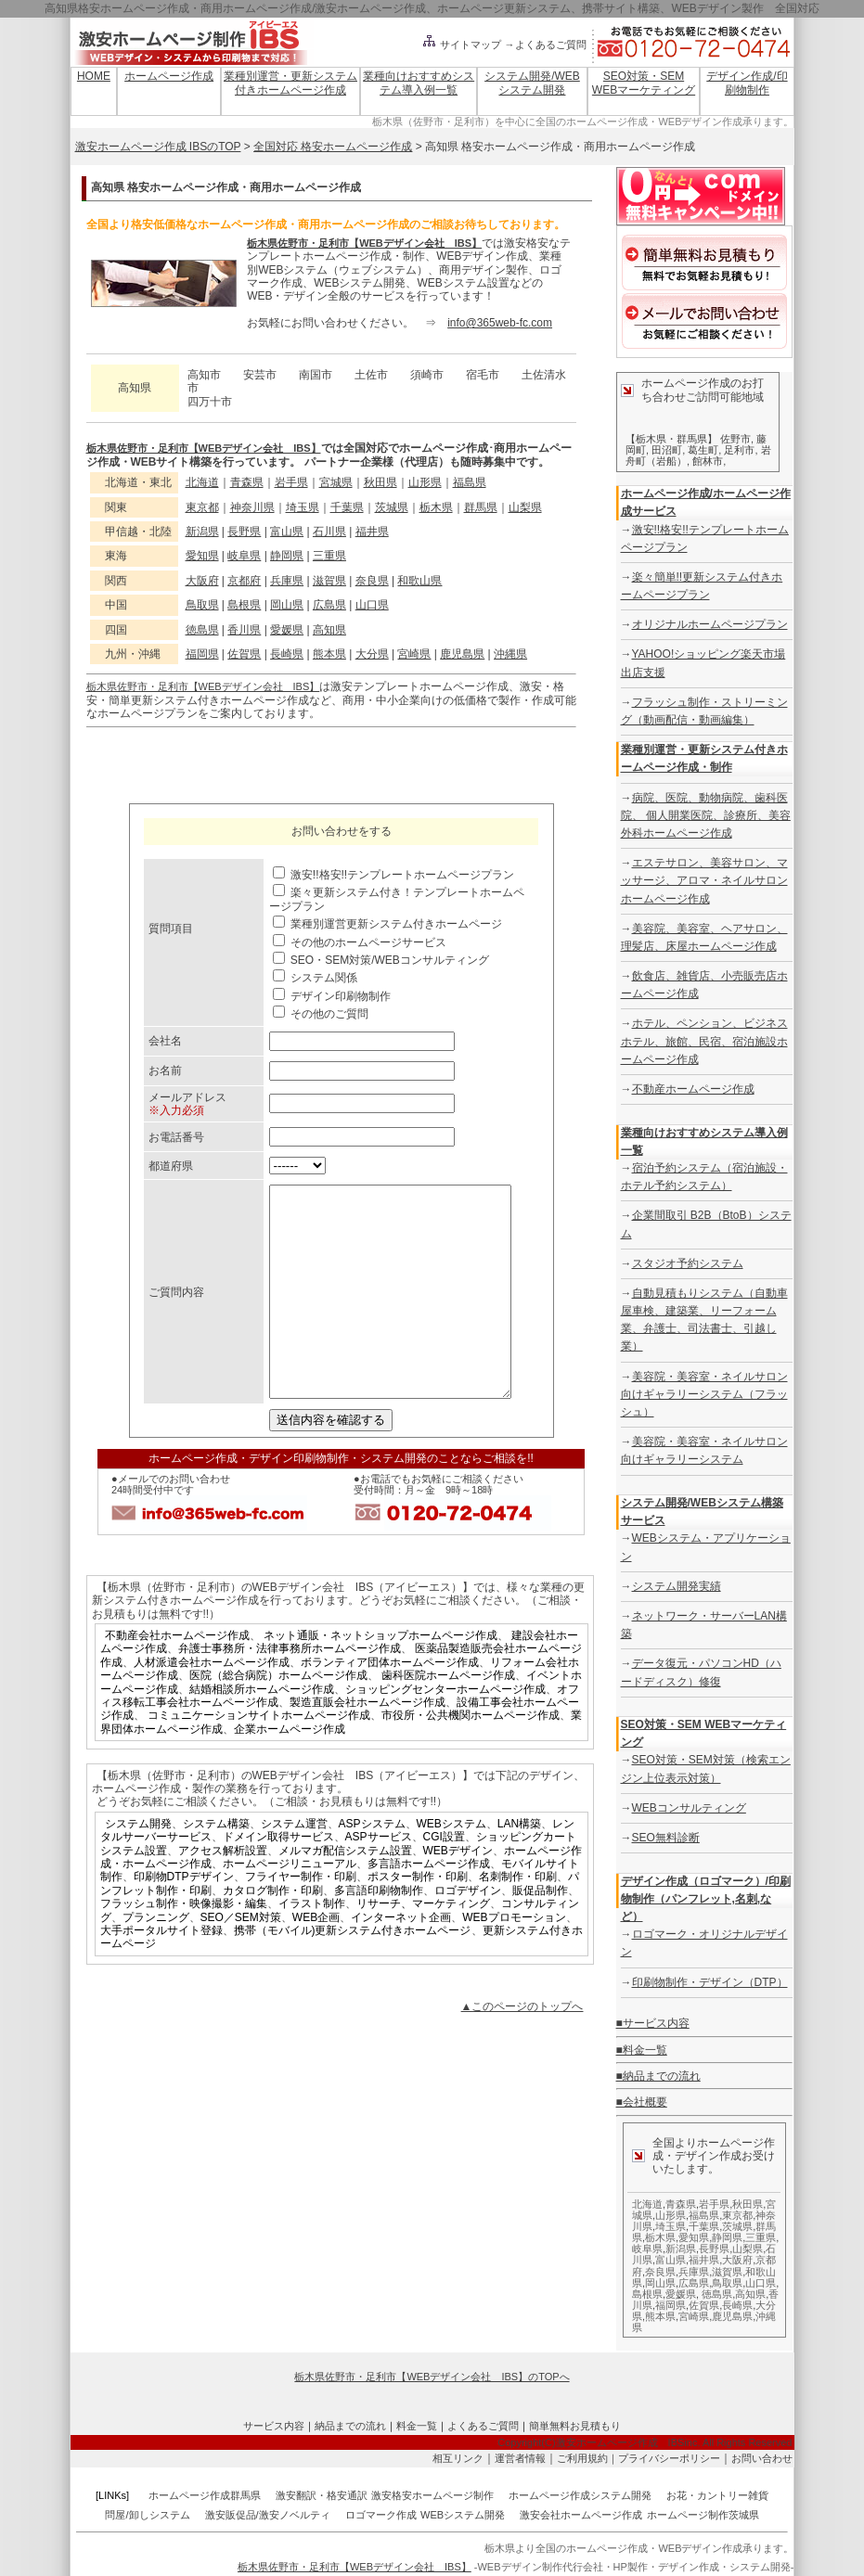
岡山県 (286, 604)
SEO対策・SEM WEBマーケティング (643, 83)
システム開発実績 (676, 1586)
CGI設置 (444, 1878)
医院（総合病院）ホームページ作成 (278, 1717)
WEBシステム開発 (462, 2514)
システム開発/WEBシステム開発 (532, 83)
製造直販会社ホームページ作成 (367, 1743)
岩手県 (291, 482)
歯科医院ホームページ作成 (448, 1717)
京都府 (244, 580)
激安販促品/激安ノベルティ (267, 2514)
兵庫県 (286, 580)
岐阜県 (244, 555)
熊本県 (329, 653)
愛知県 (202, 555)
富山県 (286, 531)
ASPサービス (378, 1878)
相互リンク (458, 2458)
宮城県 (336, 482)
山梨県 (525, 507)
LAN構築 (519, 1865)
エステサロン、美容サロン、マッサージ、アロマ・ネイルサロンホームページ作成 (704, 880)
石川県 (329, 531)
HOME (93, 76)
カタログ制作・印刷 (273, 1932)
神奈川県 (252, 507)
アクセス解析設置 (222, 1892)
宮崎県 (414, 653)
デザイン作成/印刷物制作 (746, 83)
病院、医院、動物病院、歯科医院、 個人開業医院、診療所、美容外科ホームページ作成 (706, 815)
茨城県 (391, 507)
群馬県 (480, 507)
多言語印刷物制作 (378, 1932)
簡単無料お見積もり (575, 2425)
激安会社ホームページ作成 (581, 2514)
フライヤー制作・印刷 (300, 1918)
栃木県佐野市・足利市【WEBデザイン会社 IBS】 (364, 243)
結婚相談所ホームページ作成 (261, 1730)
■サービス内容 (653, 2023)
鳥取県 (202, 604)
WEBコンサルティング (689, 1807)
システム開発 (138, 1865)
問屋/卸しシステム (147, 2514)
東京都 (202, 507)
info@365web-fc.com (499, 322)
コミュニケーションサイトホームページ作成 (259, 1756)
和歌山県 (419, 580)
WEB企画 (316, 1959)
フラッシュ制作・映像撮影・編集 (183, 1945)
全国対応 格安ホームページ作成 (332, 146)
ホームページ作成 (168, 76)
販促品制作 (540, 1932)
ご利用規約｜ (587, 2458)
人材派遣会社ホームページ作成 (212, 1704)
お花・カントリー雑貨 (717, 2495)
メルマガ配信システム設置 (345, 1892)
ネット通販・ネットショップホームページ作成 (380, 1677)
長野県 (244, 531)
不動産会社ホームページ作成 (177, 1677)
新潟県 (202, 531)
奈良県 (372, 580)
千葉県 (347, 507)
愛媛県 (286, 629)
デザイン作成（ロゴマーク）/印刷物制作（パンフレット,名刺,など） (706, 1899)
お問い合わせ (762, 2458)
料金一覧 (416, 2425)
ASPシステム (372, 1865)
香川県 (244, 629)
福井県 (372, 531)
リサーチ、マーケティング (423, 1945)
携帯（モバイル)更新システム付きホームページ (352, 1972)
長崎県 (286, 653)
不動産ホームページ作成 (693, 1089)
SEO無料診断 (666, 1837)
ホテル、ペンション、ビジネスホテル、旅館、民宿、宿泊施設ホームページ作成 (704, 1041)
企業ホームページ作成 (289, 1770)
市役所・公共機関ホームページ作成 (470, 1756)
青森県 (247, 482)
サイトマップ (461, 44)
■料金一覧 (641, 2050)
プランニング (156, 1959)
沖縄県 (510, 653)
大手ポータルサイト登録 (161, 1972)
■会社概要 (641, 2101)
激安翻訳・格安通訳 (322, 2495)
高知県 (329, 629)
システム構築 (216, 1865)
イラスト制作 (311, 1945)
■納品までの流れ (658, 2076)
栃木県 (436, 507)
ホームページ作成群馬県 (204, 2495)
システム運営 (294, 1865)
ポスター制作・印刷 (418, 1918)
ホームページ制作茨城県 (703, 2514)
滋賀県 (329, 580)
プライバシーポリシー (669, 2458)
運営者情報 (520, 2458)
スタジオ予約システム (687, 1263)
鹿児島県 (462, 653)
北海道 (202, 482)
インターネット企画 (401, 1959)
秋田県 (380, 482)
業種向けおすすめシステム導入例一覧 (418, 83)
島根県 (244, 604)
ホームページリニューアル (289, 1905)
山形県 (425, 482)
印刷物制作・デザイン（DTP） (710, 1982)
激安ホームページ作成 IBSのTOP (158, 146)
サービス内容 (273, 2425)
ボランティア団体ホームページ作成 (390, 1704)
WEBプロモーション (513, 1959)
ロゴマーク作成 (381, 2514)
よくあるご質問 (483, 2425)
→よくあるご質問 (546, 44)
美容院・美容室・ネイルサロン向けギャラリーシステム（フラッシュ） (704, 1394)
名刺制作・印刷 (518, 1918)
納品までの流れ (350, 2425)
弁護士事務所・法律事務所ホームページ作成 (289, 1690)
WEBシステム (451, 1865)
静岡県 (286, 555)
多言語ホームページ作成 (429, 1905)
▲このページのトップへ (522, 2048)
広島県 (329, 604)
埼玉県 (302, 507)
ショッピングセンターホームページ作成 (445, 1730)
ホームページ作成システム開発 (580, 2495)
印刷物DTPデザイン (184, 1918)
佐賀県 (244, 653)
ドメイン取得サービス (278, 1878)
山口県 (372, 604)
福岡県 (202, 653)
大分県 (372, 653)
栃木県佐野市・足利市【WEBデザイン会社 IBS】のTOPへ (431, 2376)
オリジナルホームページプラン (710, 624)
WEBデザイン (458, 1892)
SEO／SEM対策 (240, 1959)
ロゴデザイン (467, 1932)
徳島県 (202, 629)
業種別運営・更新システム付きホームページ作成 (290, 83)
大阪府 (202, 580)
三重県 (329, 555)
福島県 (469, 482)
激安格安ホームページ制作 (432, 2495)
